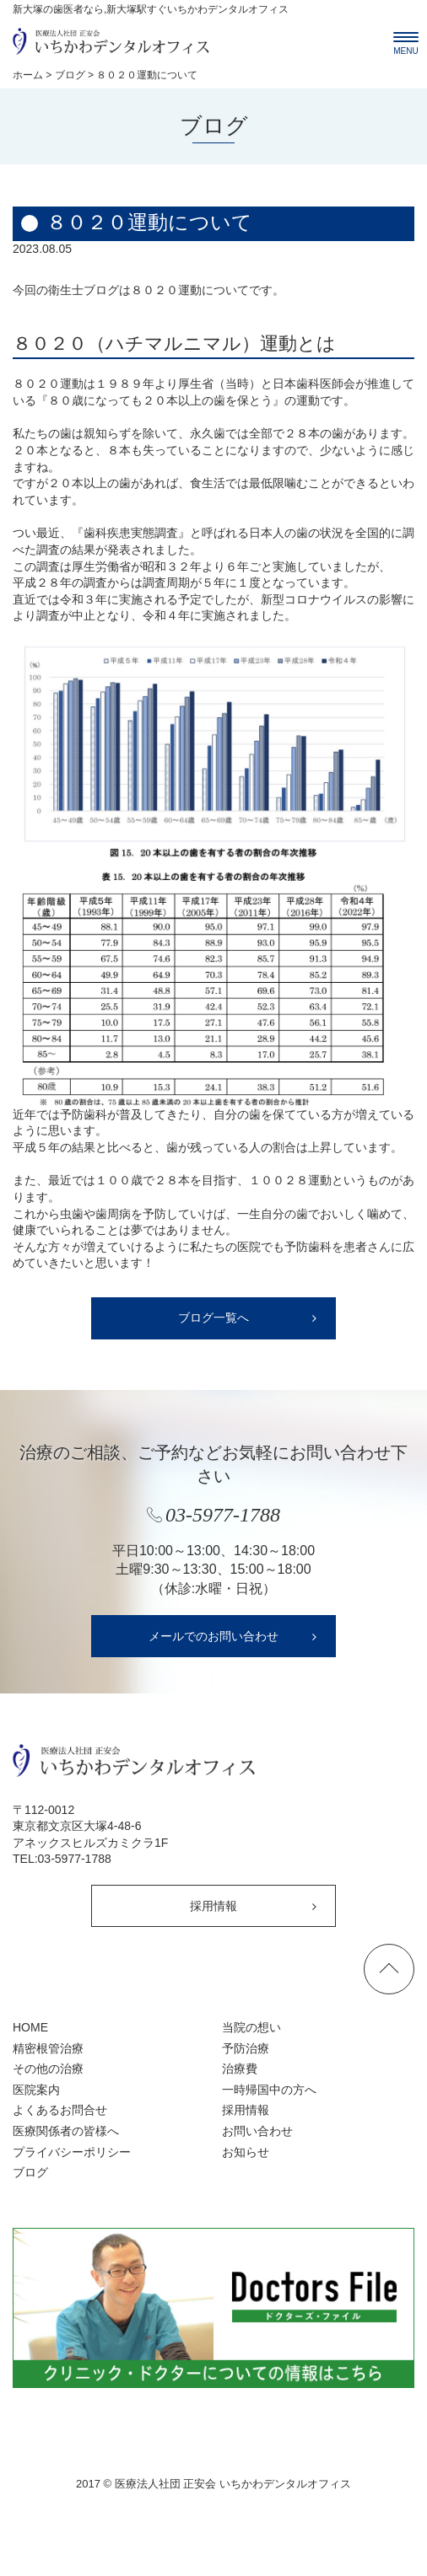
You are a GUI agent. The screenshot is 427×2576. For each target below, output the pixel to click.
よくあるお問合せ (60, 2110)
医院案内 (36, 2089)
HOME (30, 2027)
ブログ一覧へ (213, 1317)
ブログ (30, 2172)
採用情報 (213, 1906)
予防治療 (245, 2048)
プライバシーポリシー (72, 2152)
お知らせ (245, 2152)
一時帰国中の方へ (269, 2089)
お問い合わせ (257, 2131)
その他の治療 (48, 2068)
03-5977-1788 (74, 1858)
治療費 (239, 2068)
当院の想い (251, 2027)
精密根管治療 (48, 2048)
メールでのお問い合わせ (213, 1636)
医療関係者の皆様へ (66, 2131)
